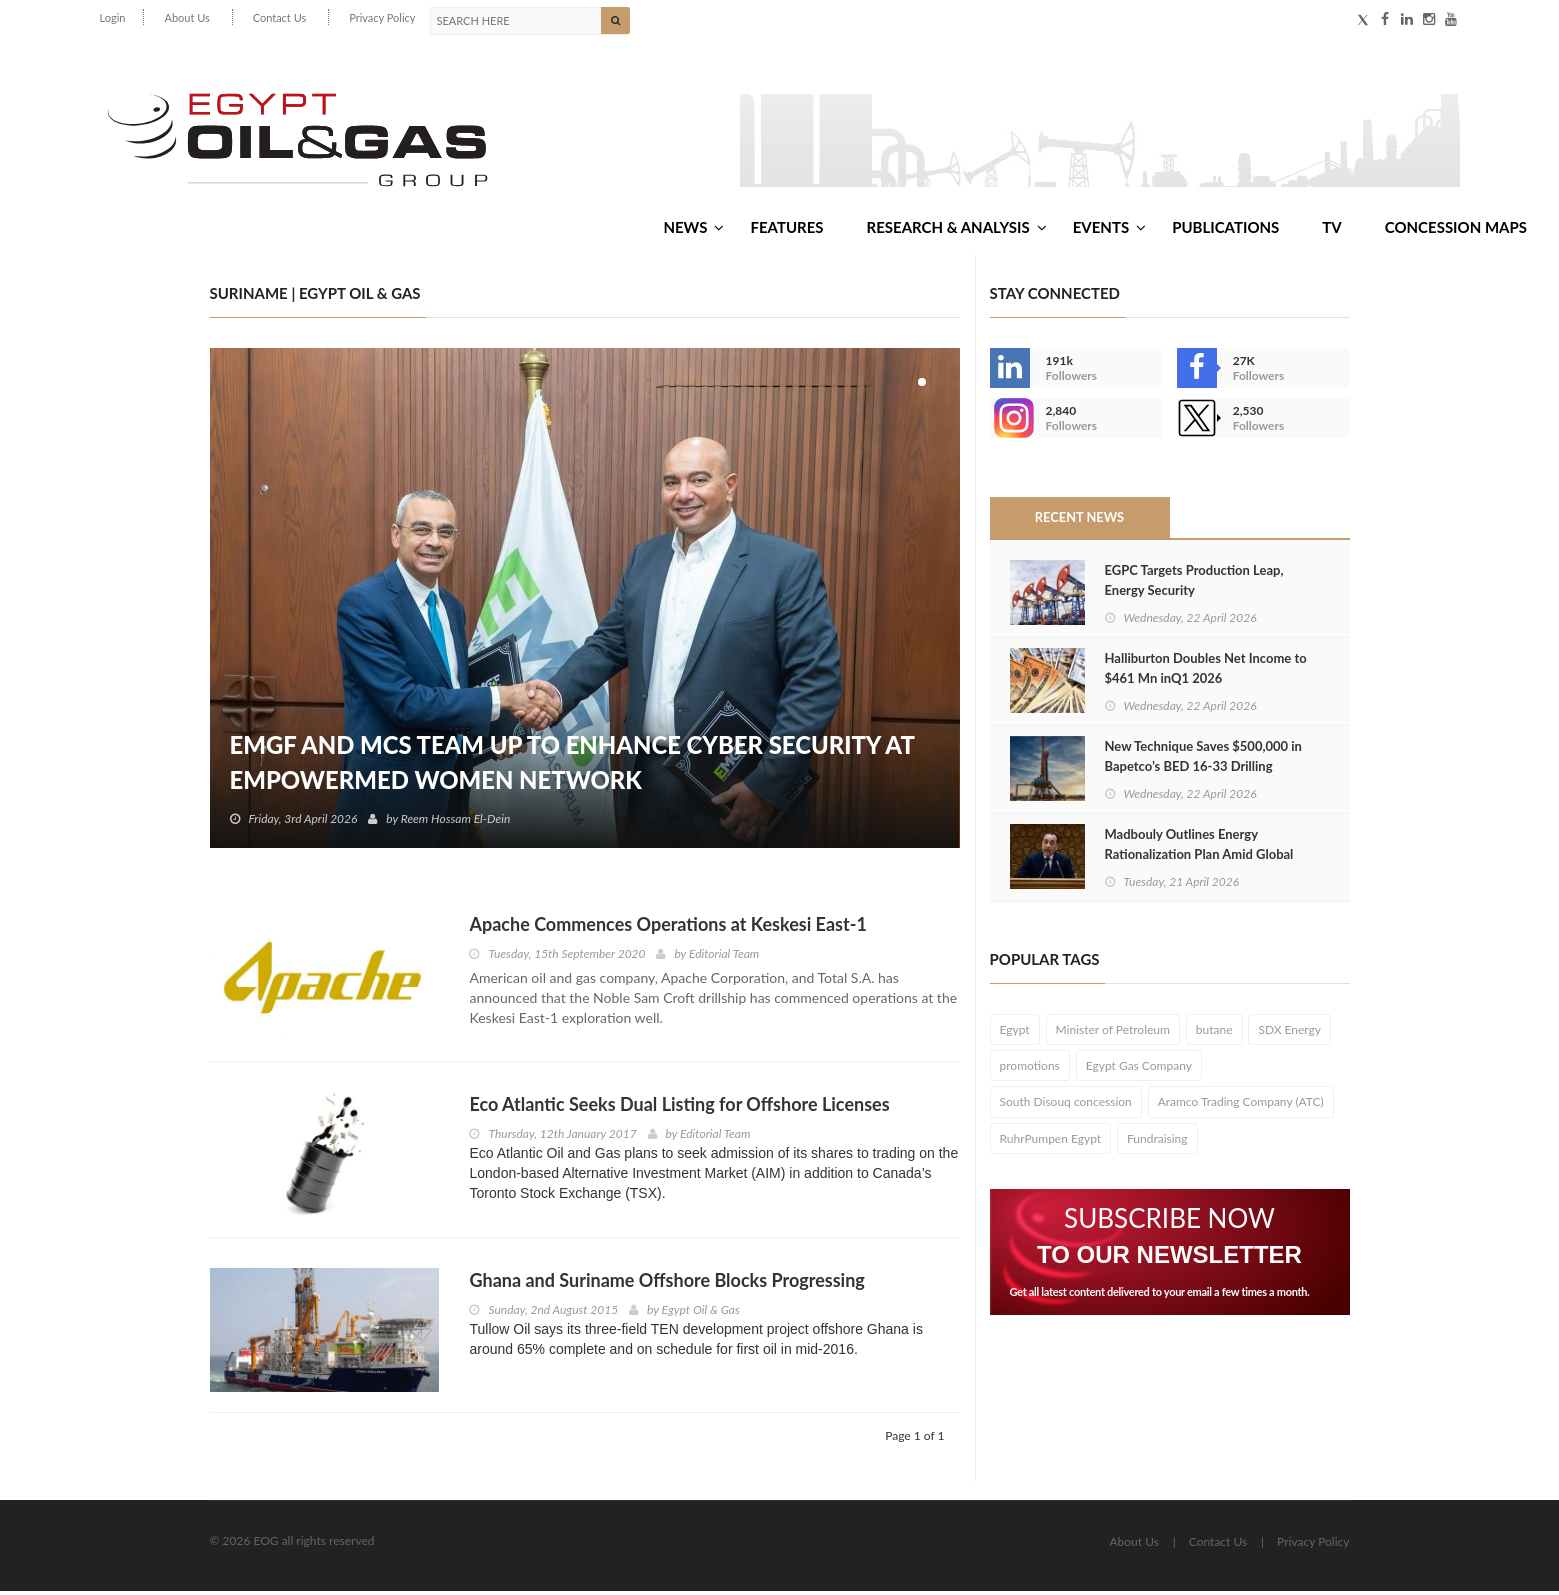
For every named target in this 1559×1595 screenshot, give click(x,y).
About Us (186, 17)
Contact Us (280, 17)
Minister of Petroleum (1113, 1033)
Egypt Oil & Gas (701, 1312)
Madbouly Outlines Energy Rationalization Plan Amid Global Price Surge (1199, 857)
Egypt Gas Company (1139, 1069)
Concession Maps (1456, 229)
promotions (1030, 1069)
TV (1331, 229)
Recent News (1079, 521)
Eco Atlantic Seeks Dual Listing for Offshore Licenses (679, 1108)
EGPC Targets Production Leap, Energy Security (1194, 583)
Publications (1225, 229)
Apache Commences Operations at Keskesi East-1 (667, 928)
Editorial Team (724, 957)
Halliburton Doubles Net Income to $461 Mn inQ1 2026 (1206, 671)
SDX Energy (1289, 1033)
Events (1109, 229)
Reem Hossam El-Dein (456, 822)
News (693, 229)
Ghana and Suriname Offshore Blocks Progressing (666, 1283)
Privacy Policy (382, 17)
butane (1214, 1033)
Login (113, 17)
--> (1010, 422)
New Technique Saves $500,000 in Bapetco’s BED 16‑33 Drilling (1203, 759)
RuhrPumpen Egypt (1051, 1141)
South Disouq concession (1066, 1105)
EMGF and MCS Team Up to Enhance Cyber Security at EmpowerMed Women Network (574, 765)
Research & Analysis (957, 229)
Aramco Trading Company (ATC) (1241, 1105)
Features (786, 229)
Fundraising (1157, 1141)
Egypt (1015, 1033)
